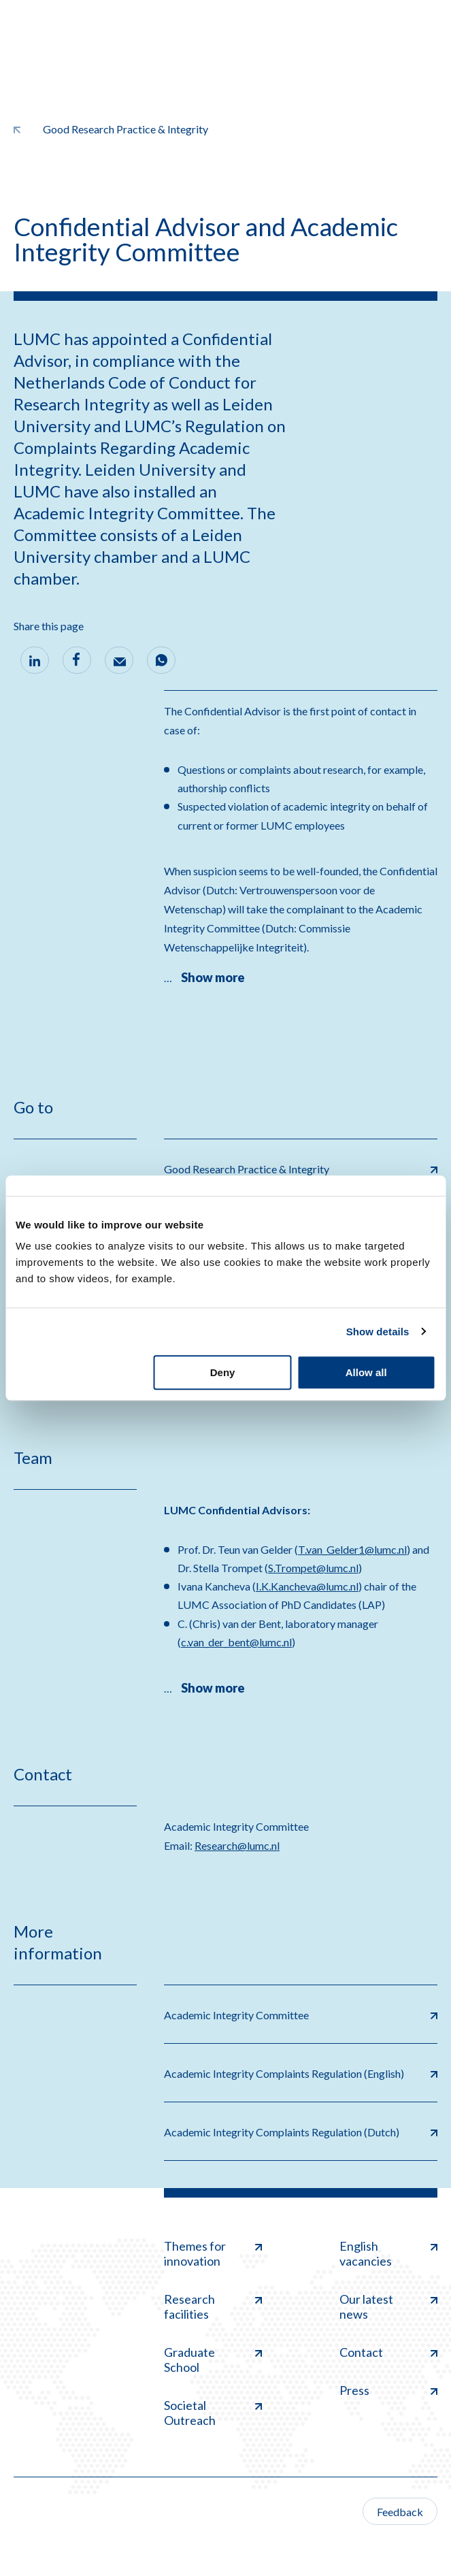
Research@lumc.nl (237, 1845)
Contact (388, 2352)
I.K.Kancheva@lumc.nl (307, 1586)
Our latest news (388, 2306)
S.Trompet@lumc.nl (313, 1567)
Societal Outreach (213, 2413)
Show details (378, 1331)
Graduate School (213, 2360)
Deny (222, 1372)
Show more (213, 977)
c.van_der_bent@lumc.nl (236, 1641)
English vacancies (388, 2253)
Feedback (400, 2511)
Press (388, 2390)
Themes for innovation (213, 2253)
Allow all (366, 1372)
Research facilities (213, 2306)
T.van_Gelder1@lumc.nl (352, 1549)
